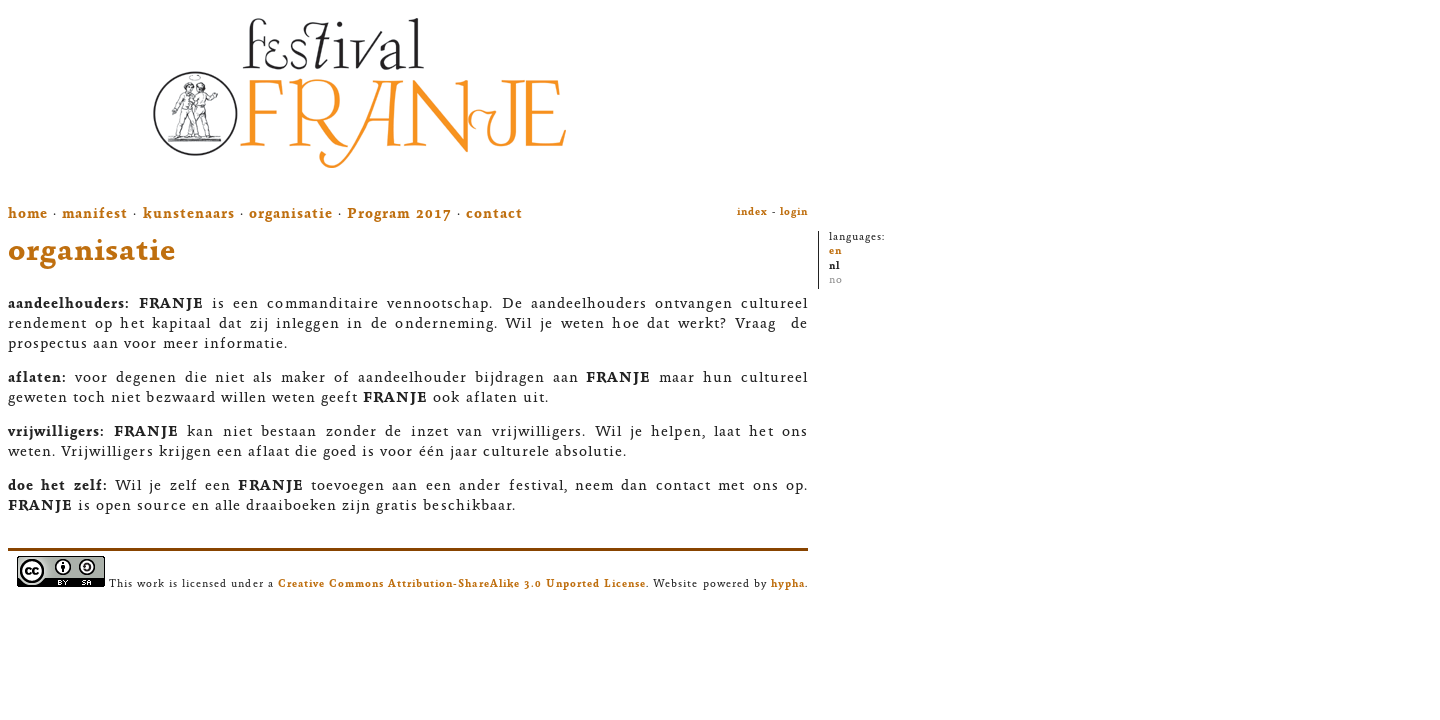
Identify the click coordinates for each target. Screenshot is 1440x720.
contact (494, 215)
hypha (788, 584)
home (28, 215)
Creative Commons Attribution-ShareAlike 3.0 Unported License (462, 584)
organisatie (291, 215)
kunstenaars (189, 215)
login (794, 212)
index (752, 212)
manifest (95, 215)
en (835, 251)
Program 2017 (399, 215)
